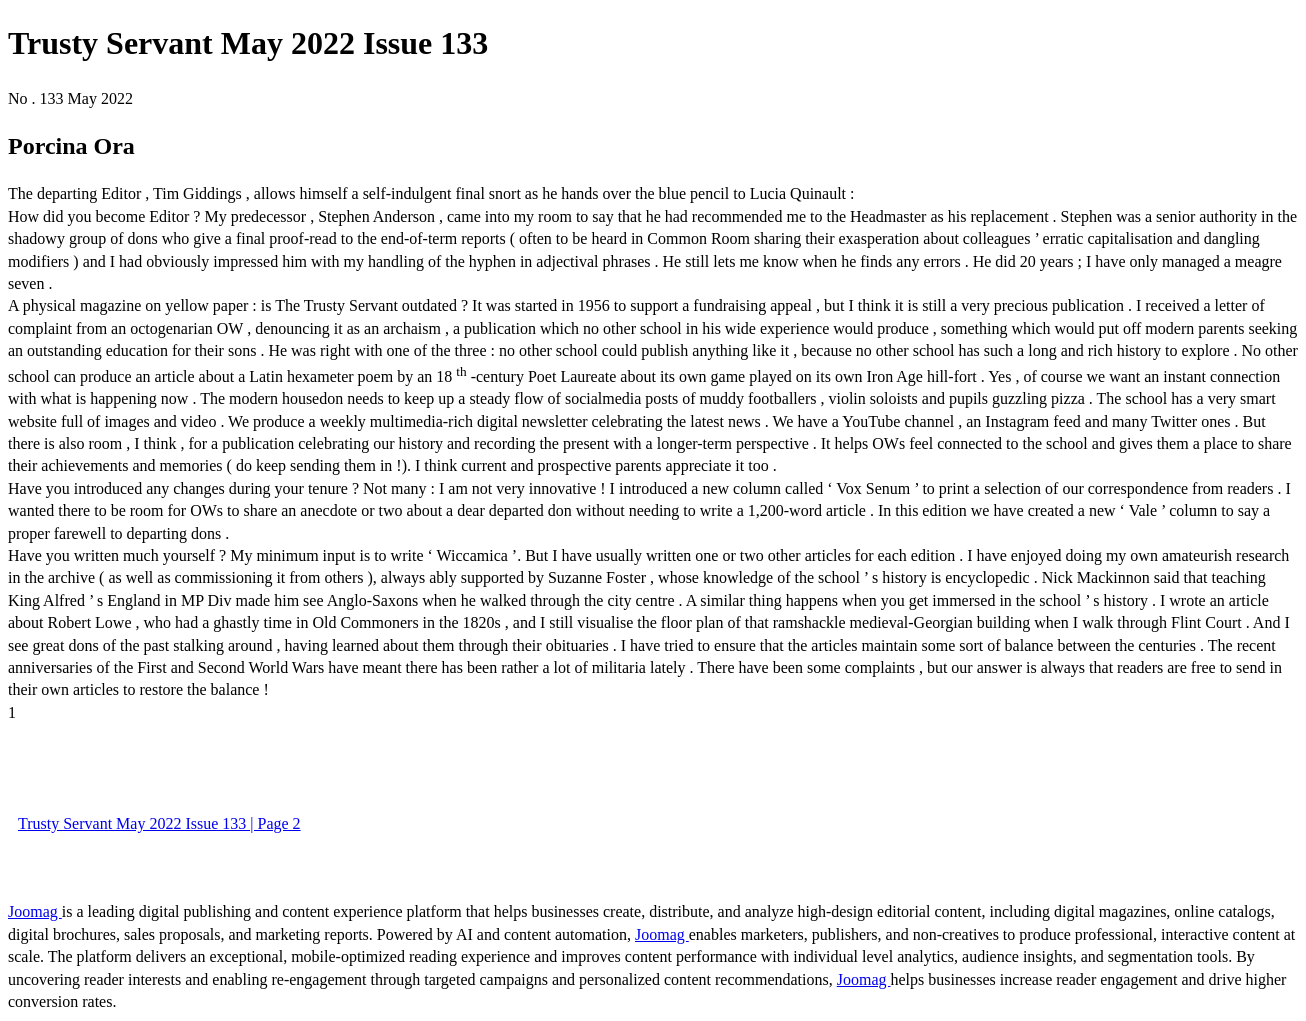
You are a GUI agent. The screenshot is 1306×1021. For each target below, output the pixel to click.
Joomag (35, 911)
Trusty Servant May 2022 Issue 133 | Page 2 (159, 823)
